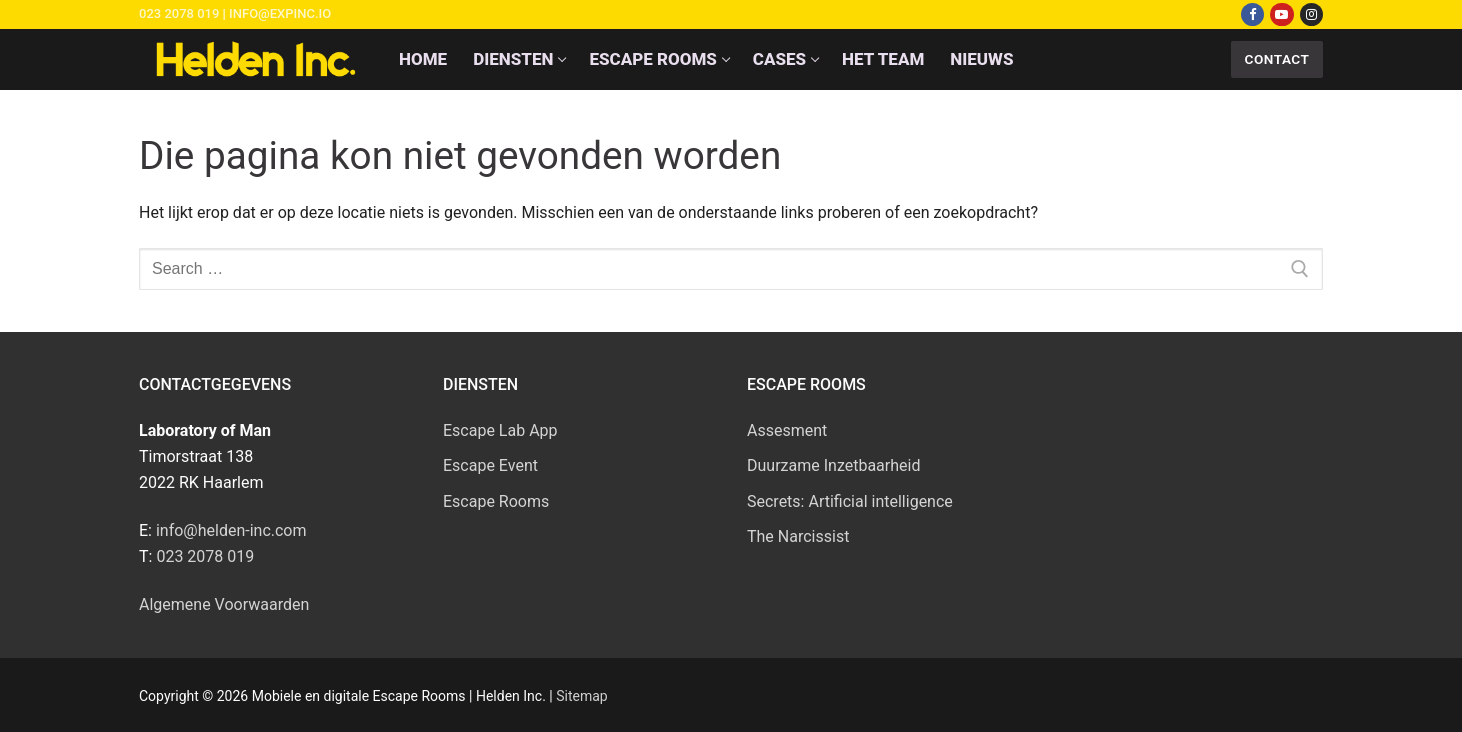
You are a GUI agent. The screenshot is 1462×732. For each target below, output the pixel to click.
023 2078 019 (179, 13)
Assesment (787, 430)
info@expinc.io (280, 13)
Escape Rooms (496, 501)
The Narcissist (798, 536)
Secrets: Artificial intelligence (850, 501)
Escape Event (490, 465)
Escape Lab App (500, 430)
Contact (1277, 59)
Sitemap (581, 696)
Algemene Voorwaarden (224, 604)
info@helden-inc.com (231, 530)
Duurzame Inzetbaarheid (833, 465)
